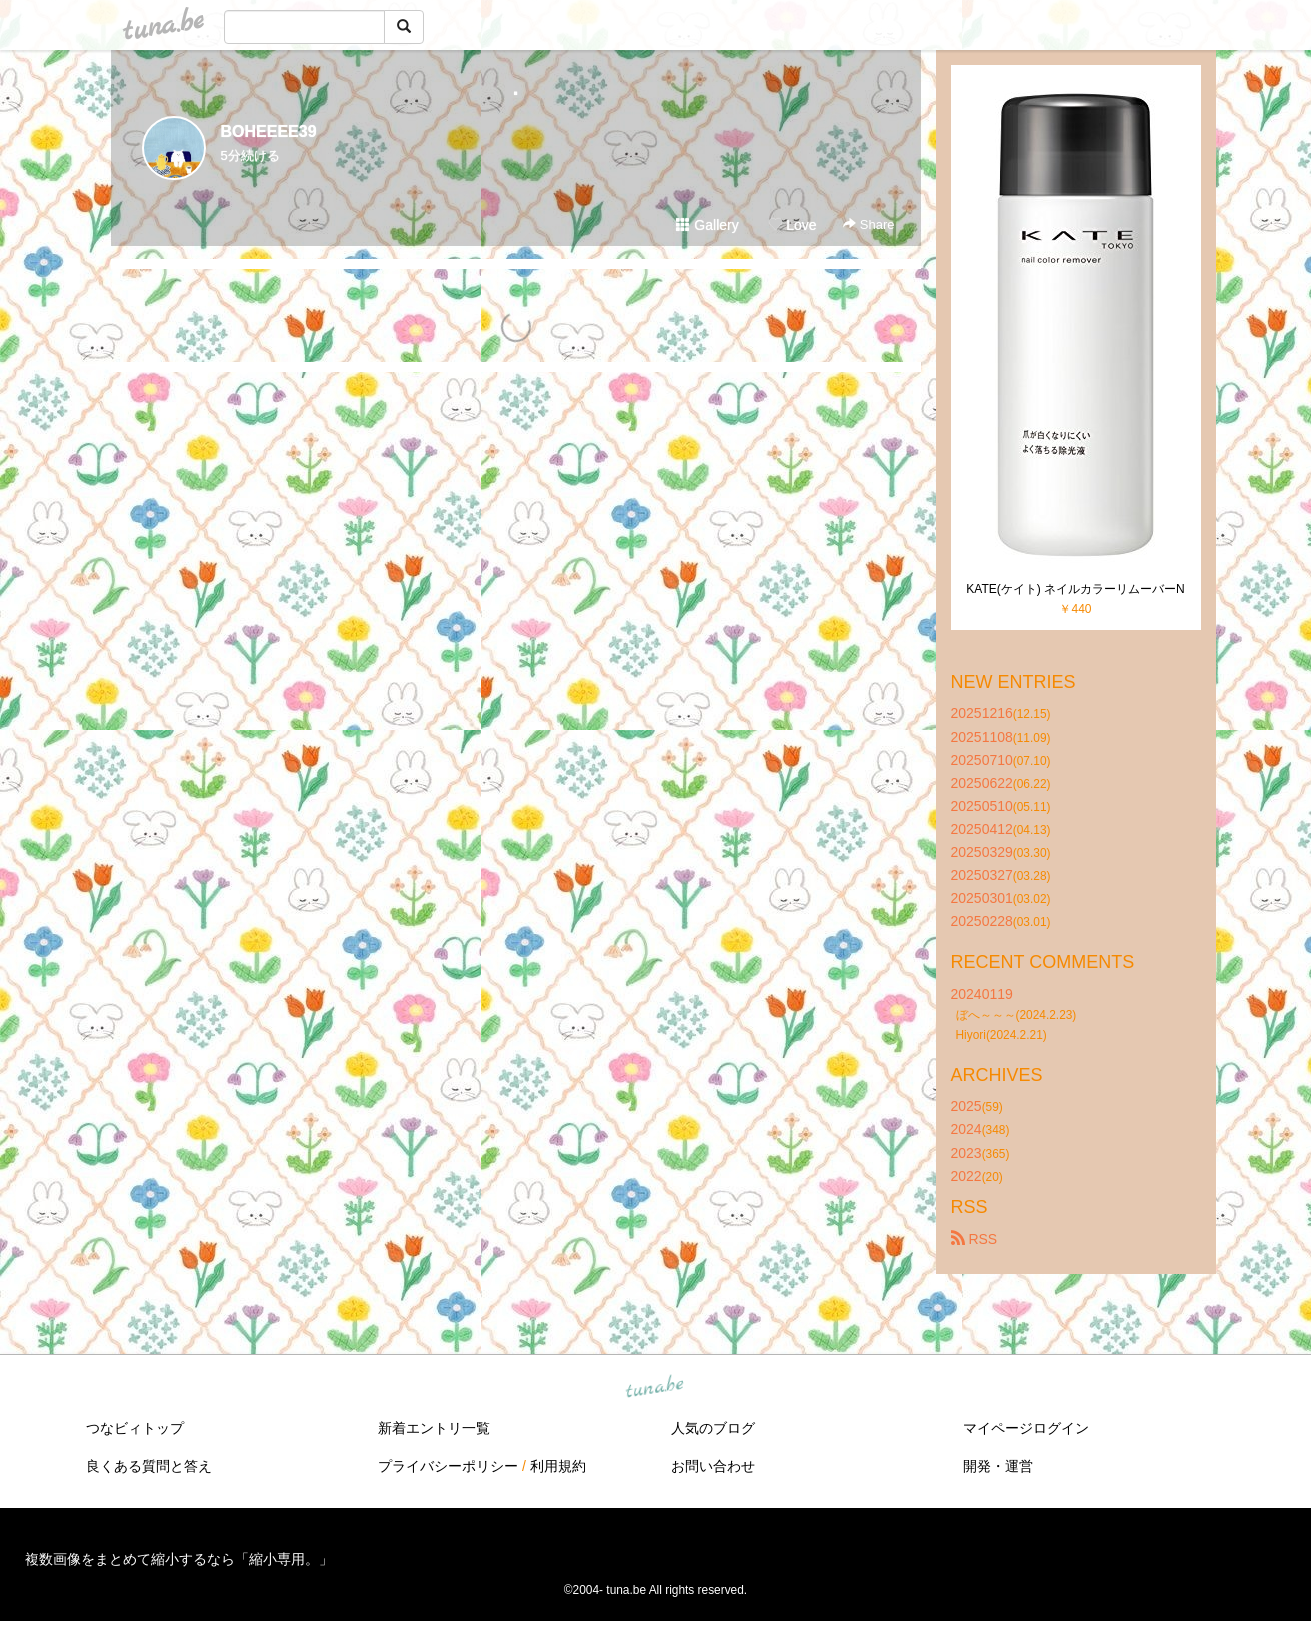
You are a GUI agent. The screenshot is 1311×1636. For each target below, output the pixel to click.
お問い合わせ (713, 1466)
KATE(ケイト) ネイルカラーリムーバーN (1075, 589)
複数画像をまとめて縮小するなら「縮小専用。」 (179, 1559)
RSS (974, 1239)
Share (868, 224)
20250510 (982, 806)
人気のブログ (713, 1428)
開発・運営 (998, 1466)
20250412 (982, 829)
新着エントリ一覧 (434, 1428)
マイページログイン (1026, 1428)
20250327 (982, 875)
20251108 (982, 737)
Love (792, 225)
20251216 (982, 713)
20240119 (982, 994)
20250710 (982, 760)
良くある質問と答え (149, 1466)
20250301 (982, 898)
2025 (966, 1106)
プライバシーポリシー (448, 1466)
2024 (966, 1129)
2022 (966, 1176)
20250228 (982, 921)
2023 (966, 1153)
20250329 (982, 852)
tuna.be (655, 1387)
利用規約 (558, 1466)
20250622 (982, 783)
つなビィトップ (135, 1428)
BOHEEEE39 (269, 131)
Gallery (707, 225)
